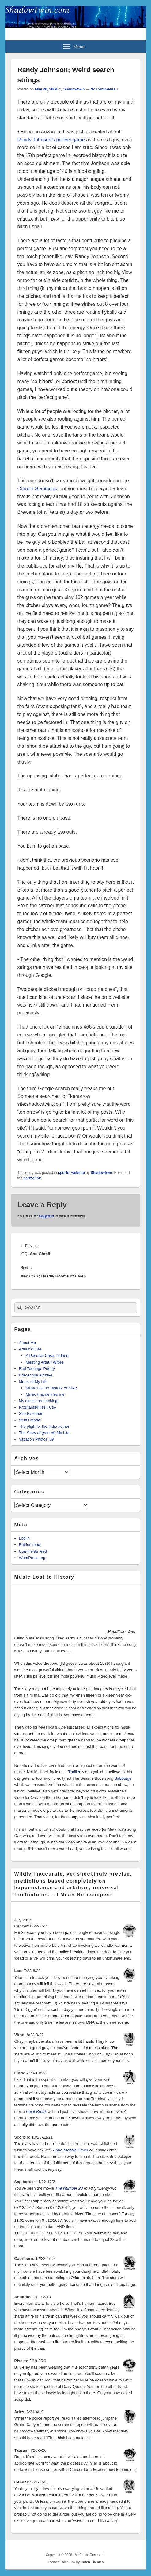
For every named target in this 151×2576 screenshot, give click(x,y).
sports (63, 1173)
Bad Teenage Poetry (37, 1368)
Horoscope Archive (35, 1375)
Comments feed (33, 1551)
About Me (27, 1342)
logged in (46, 1216)
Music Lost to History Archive (51, 1388)
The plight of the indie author (44, 1426)
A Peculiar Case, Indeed (47, 1355)
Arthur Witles (30, 1349)
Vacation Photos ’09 (36, 1439)
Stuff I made (29, 1420)
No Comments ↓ (104, 89)
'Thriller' (74, 1772)
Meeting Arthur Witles (45, 1362)
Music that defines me (45, 1394)
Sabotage (123, 1778)
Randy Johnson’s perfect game (51, 139)
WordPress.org (32, 1557)
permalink (32, 1178)
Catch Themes (92, 2562)
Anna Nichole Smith (70, 2150)
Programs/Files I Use (37, 1407)
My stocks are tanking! (39, 1400)
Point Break (36, 2111)
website (78, 1173)
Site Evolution (31, 1413)
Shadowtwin (74, 89)
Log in (24, 1538)
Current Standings (37, 488)
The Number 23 (69, 2188)
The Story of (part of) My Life (44, 1433)
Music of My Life (33, 1381)
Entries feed (29, 1544)
